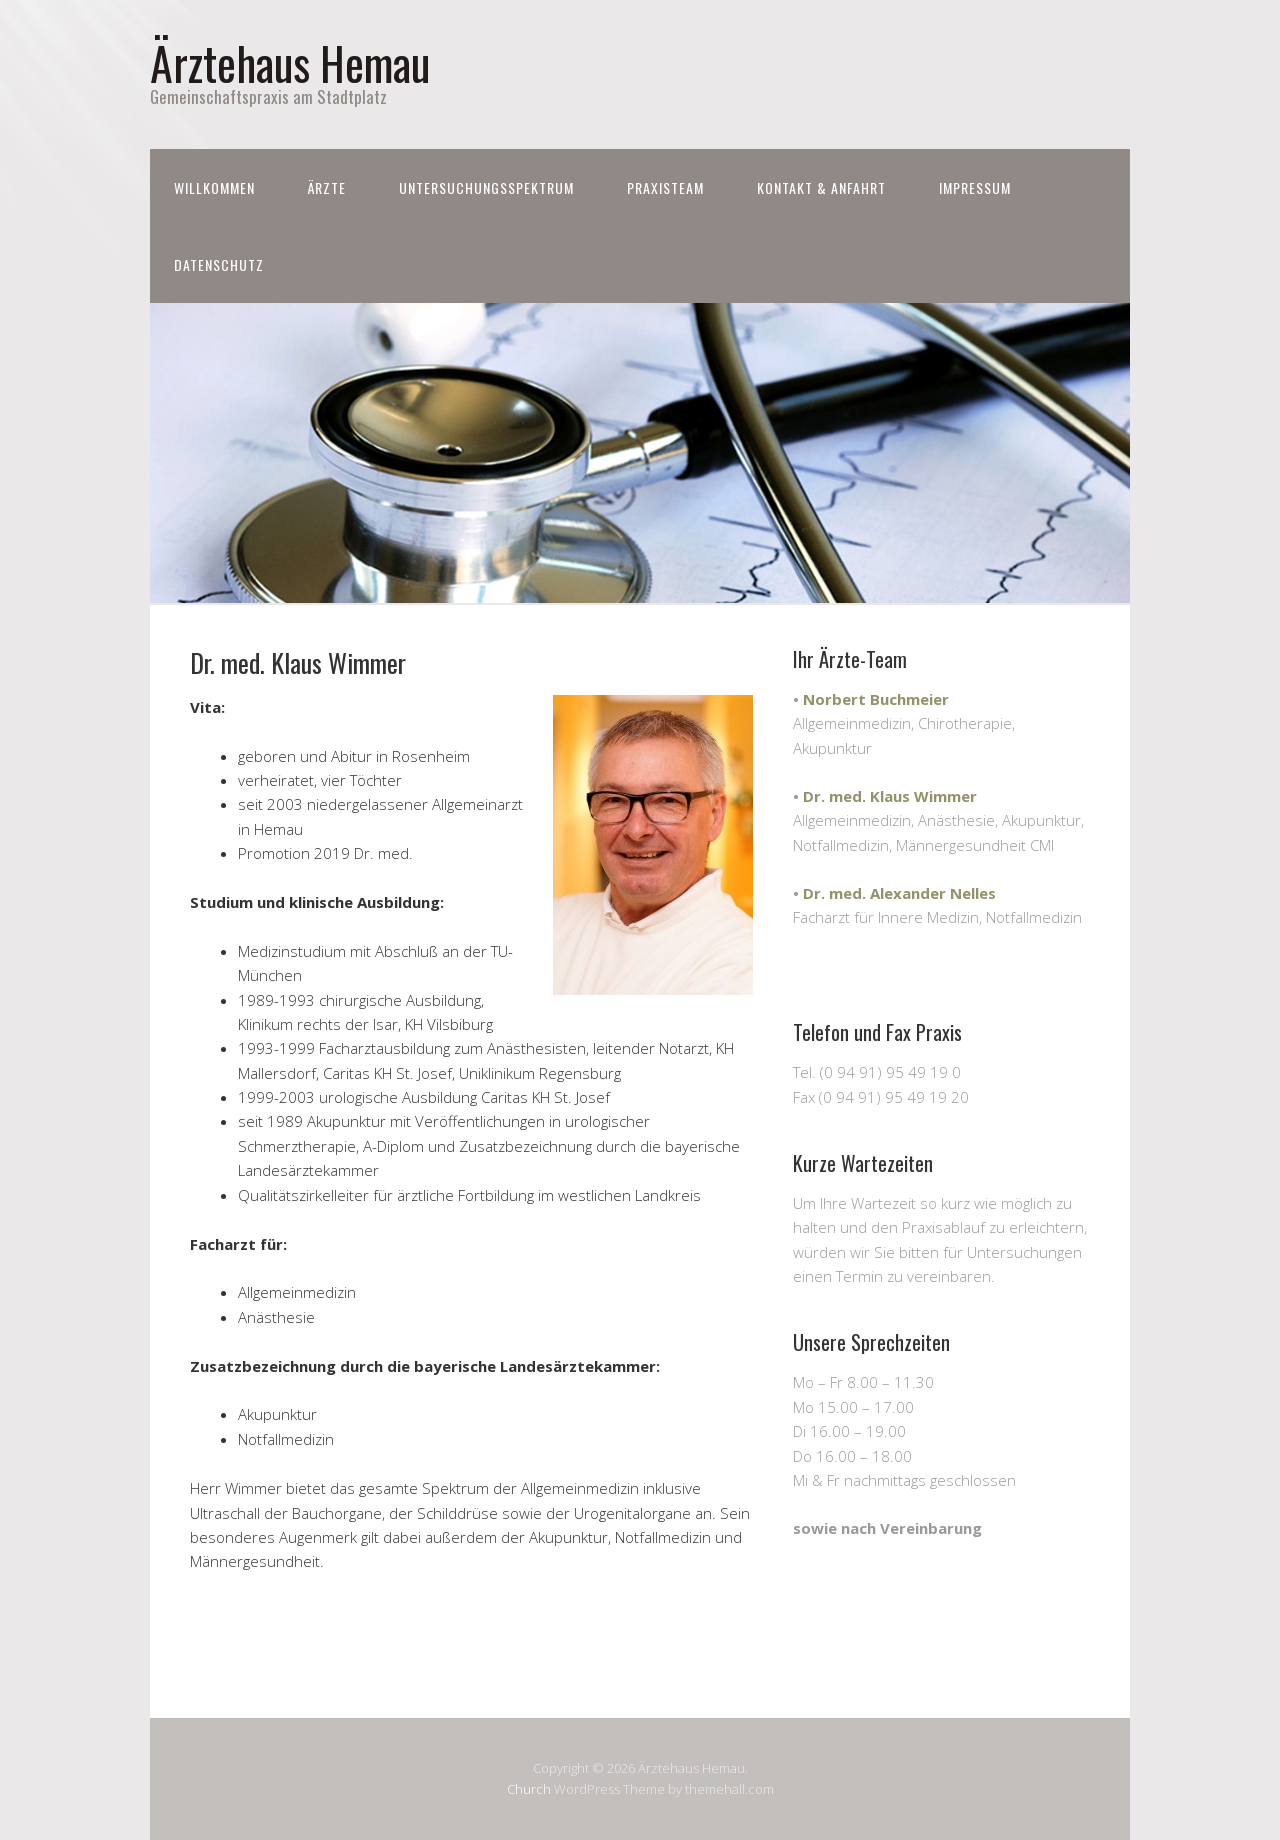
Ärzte (327, 187)
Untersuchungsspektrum (486, 187)
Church (529, 1789)
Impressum (975, 187)
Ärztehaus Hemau (290, 62)
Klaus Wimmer (923, 796)
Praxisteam (665, 187)
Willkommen (214, 187)
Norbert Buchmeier (876, 699)
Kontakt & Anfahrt (821, 187)
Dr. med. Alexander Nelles (899, 893)
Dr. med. (836, 796)
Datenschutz (219, 264)
